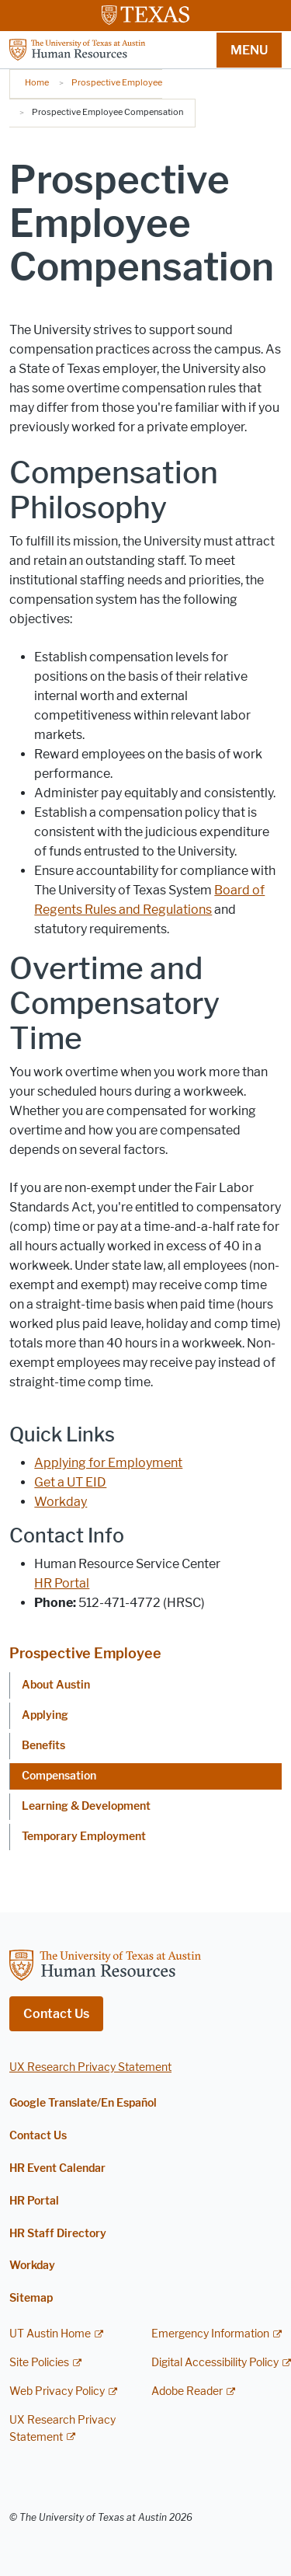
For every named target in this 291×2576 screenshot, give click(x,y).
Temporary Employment (84, 1836)
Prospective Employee (116, 82)
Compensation (59, 1776)
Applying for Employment (108, 1462)
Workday (60, 1501)
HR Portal (61, 1583)
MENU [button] (249, 50)
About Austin (56, 1685)
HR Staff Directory (57, 2233)
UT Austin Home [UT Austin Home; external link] (50, 2334)
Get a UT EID (70, 1482)
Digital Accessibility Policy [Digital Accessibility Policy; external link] (215, 2362)
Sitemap (31, 2298)
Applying (45, 1715)
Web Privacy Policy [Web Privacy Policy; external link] (57, 2391)
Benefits (43, 1745)
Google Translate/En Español (83, 2103)
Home (37, 82)
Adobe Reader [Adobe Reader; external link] (187, 2391)
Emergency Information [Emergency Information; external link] (210, 2334)
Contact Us (56, 2013)
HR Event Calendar (57, 2168)
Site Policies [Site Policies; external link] (39, 2362)
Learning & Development (86, 1806)
